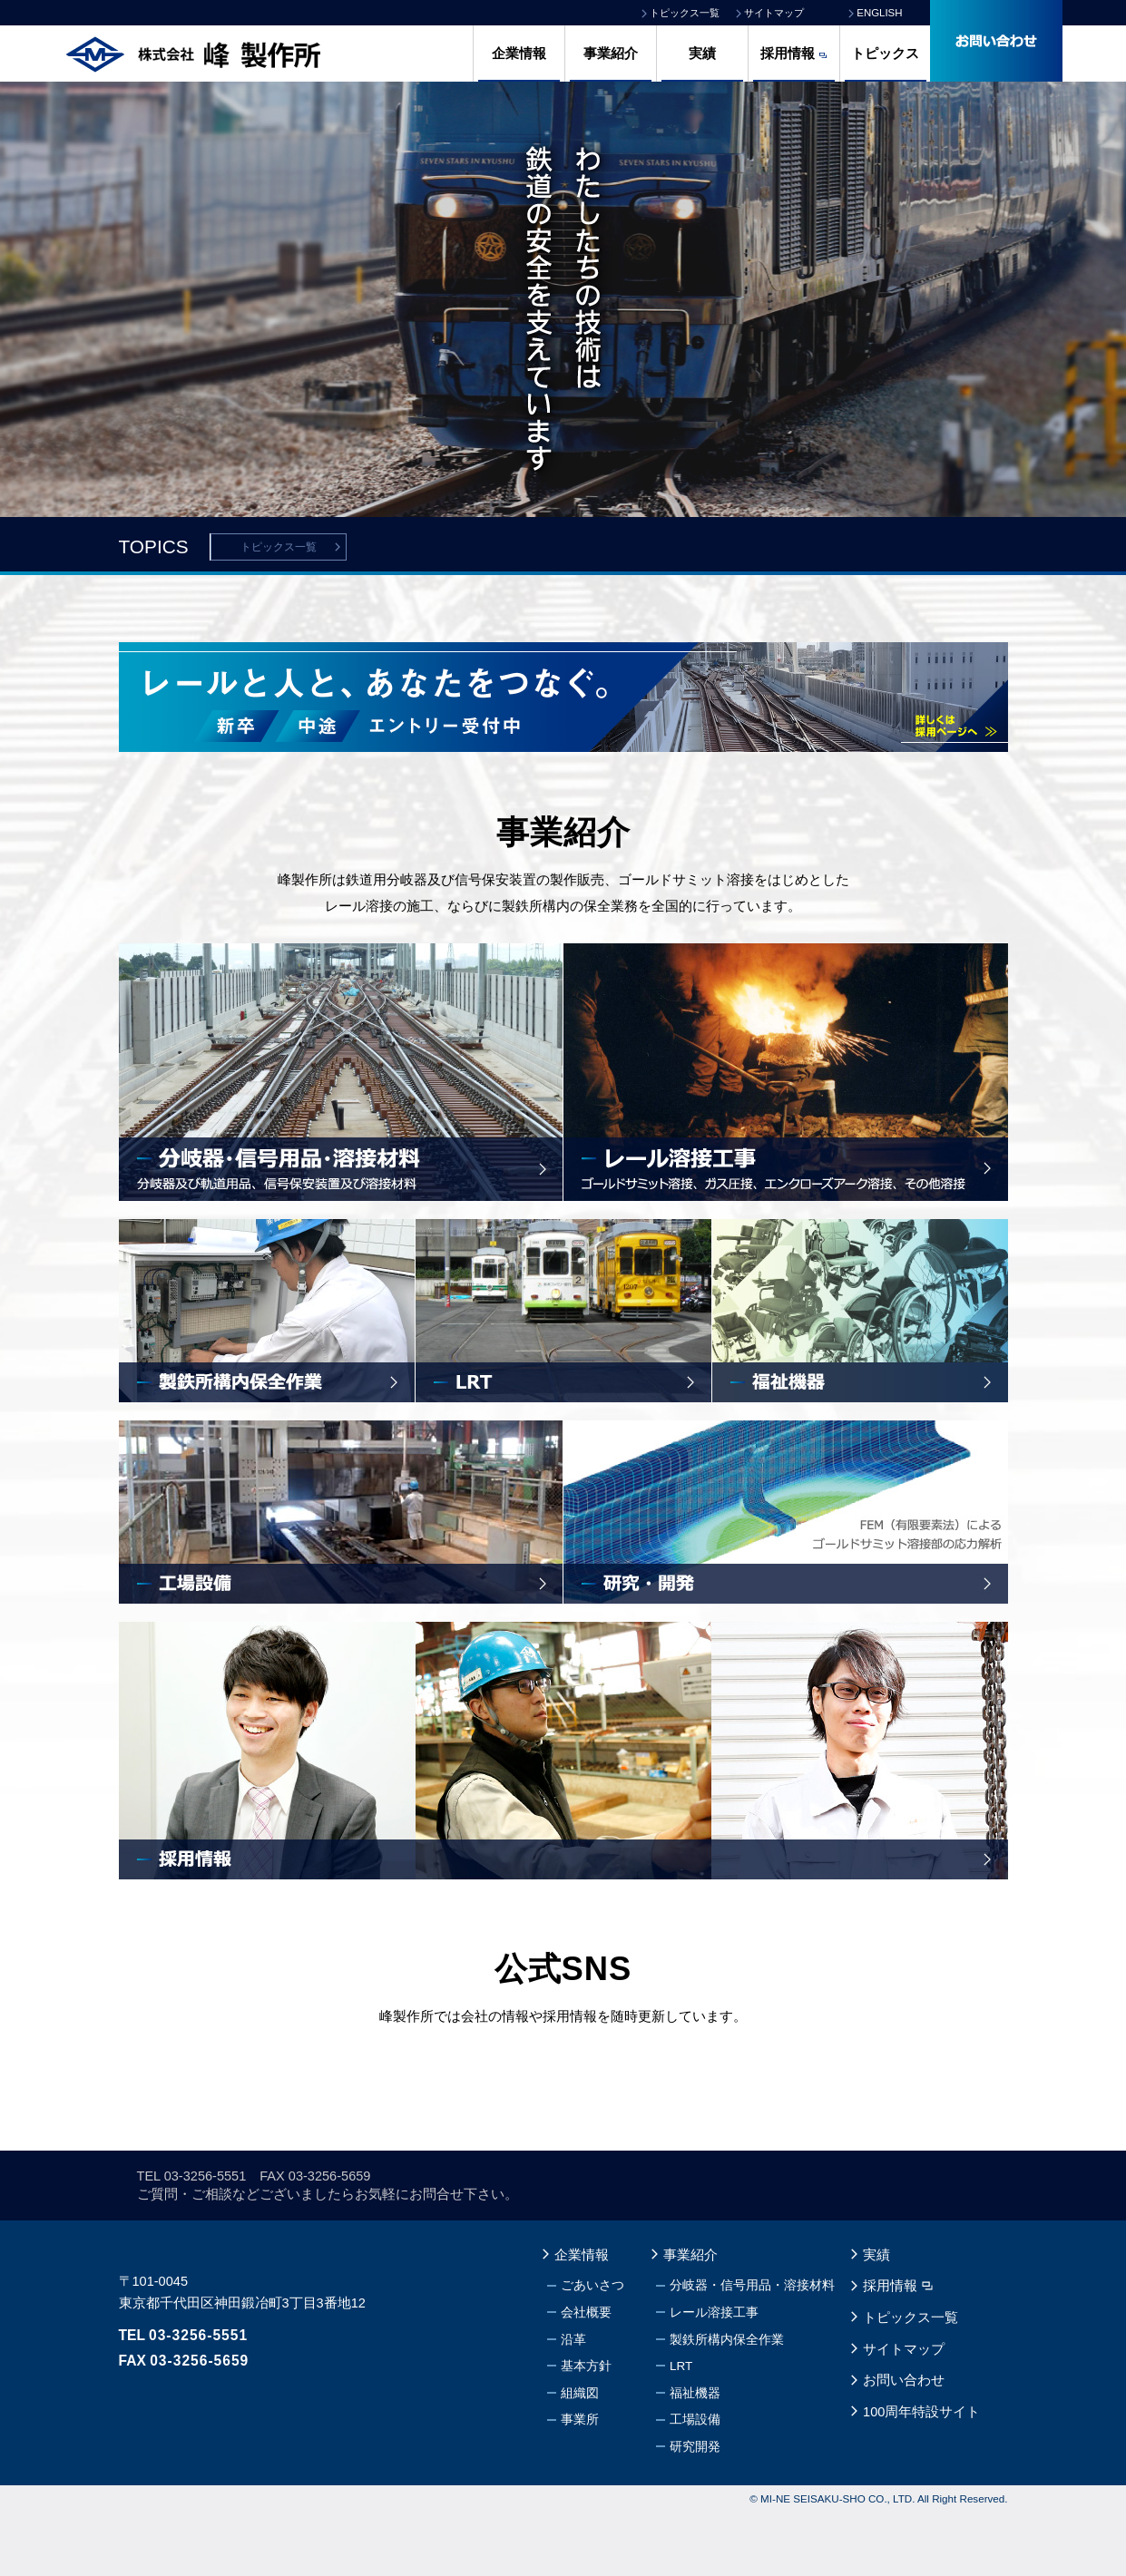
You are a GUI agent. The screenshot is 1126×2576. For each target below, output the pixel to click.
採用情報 (787, 53)
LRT (681, 2429)
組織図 (580, 2456)
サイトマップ (904, 2412)
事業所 (580, 2483)
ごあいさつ (592, 2349)
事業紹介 (610, 53)
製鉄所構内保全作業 (727, 2402)
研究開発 (695, 2510)
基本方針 (586, 2429)
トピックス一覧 (278, 547)
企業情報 (519, 53)
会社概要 (586, 2376)
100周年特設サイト (921, 2474)
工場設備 (695, 2483)
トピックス (885, 53)
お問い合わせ (904, 2443)
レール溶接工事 (714, 2376)
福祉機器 (695, 2456)
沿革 (573, 2402)
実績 (702, 53)
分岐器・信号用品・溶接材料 (752, 2349)
